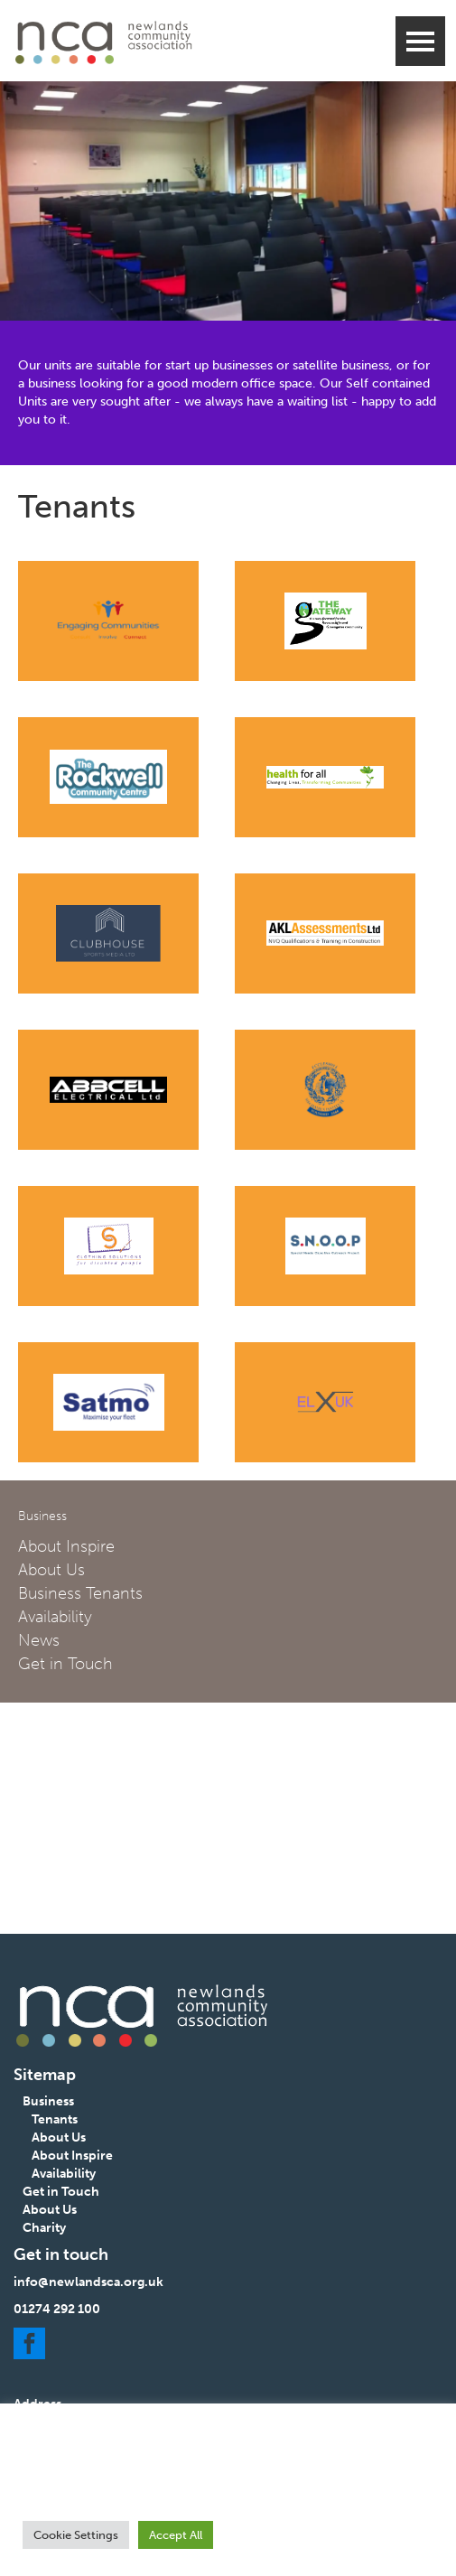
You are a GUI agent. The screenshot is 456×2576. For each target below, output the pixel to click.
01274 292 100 (57, 2309)
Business (48, 2101)
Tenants (55, 2119)
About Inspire (66, 1546)
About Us (51, 1570)
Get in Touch (65, 1664)
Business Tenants (80, 1593)
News (39, 1640)
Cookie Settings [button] (75, 2535)
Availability (55, 1617)
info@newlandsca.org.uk (88, 2282)
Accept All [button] (175, 2535)
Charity (44, 2227)
